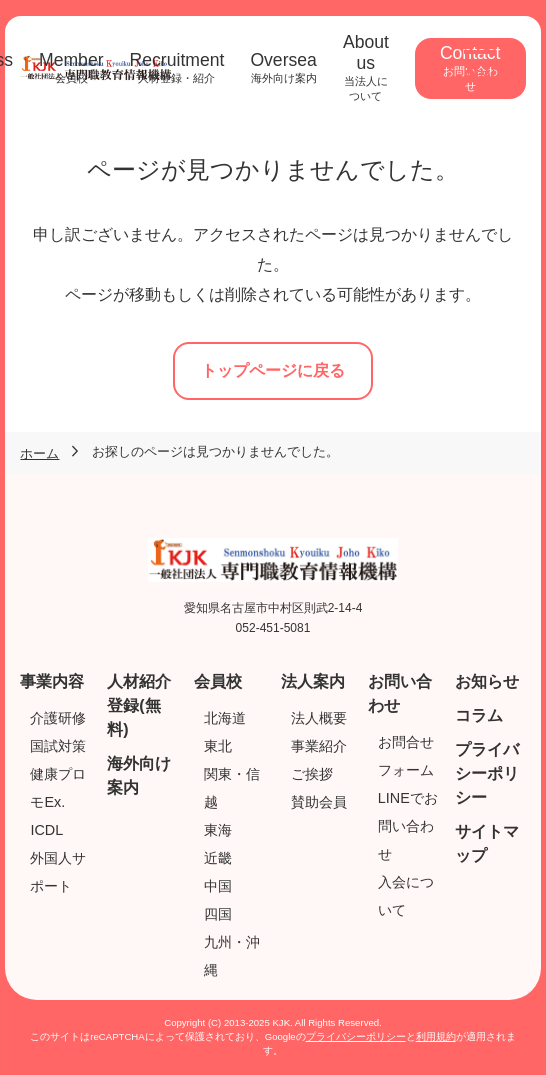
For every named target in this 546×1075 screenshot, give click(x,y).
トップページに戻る (273, 370)
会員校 (218, 681)
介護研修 (58, 718)
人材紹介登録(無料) (139, 705)
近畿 (218, 858)
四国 (218, 914)
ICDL (46, 830)
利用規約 (436, 1036)
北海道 (225, 718)
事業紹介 (319, 746)
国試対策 (58, 746)
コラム (479, 715)
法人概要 (319, 718)
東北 (218, 746)
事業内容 (52, 681)
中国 (218, 886)
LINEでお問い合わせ (408, 826)
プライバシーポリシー (487, 773)
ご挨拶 (312, 774)
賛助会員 (319, 802)
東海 (218, 830)
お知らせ (487, 681)
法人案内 (313, 681)
